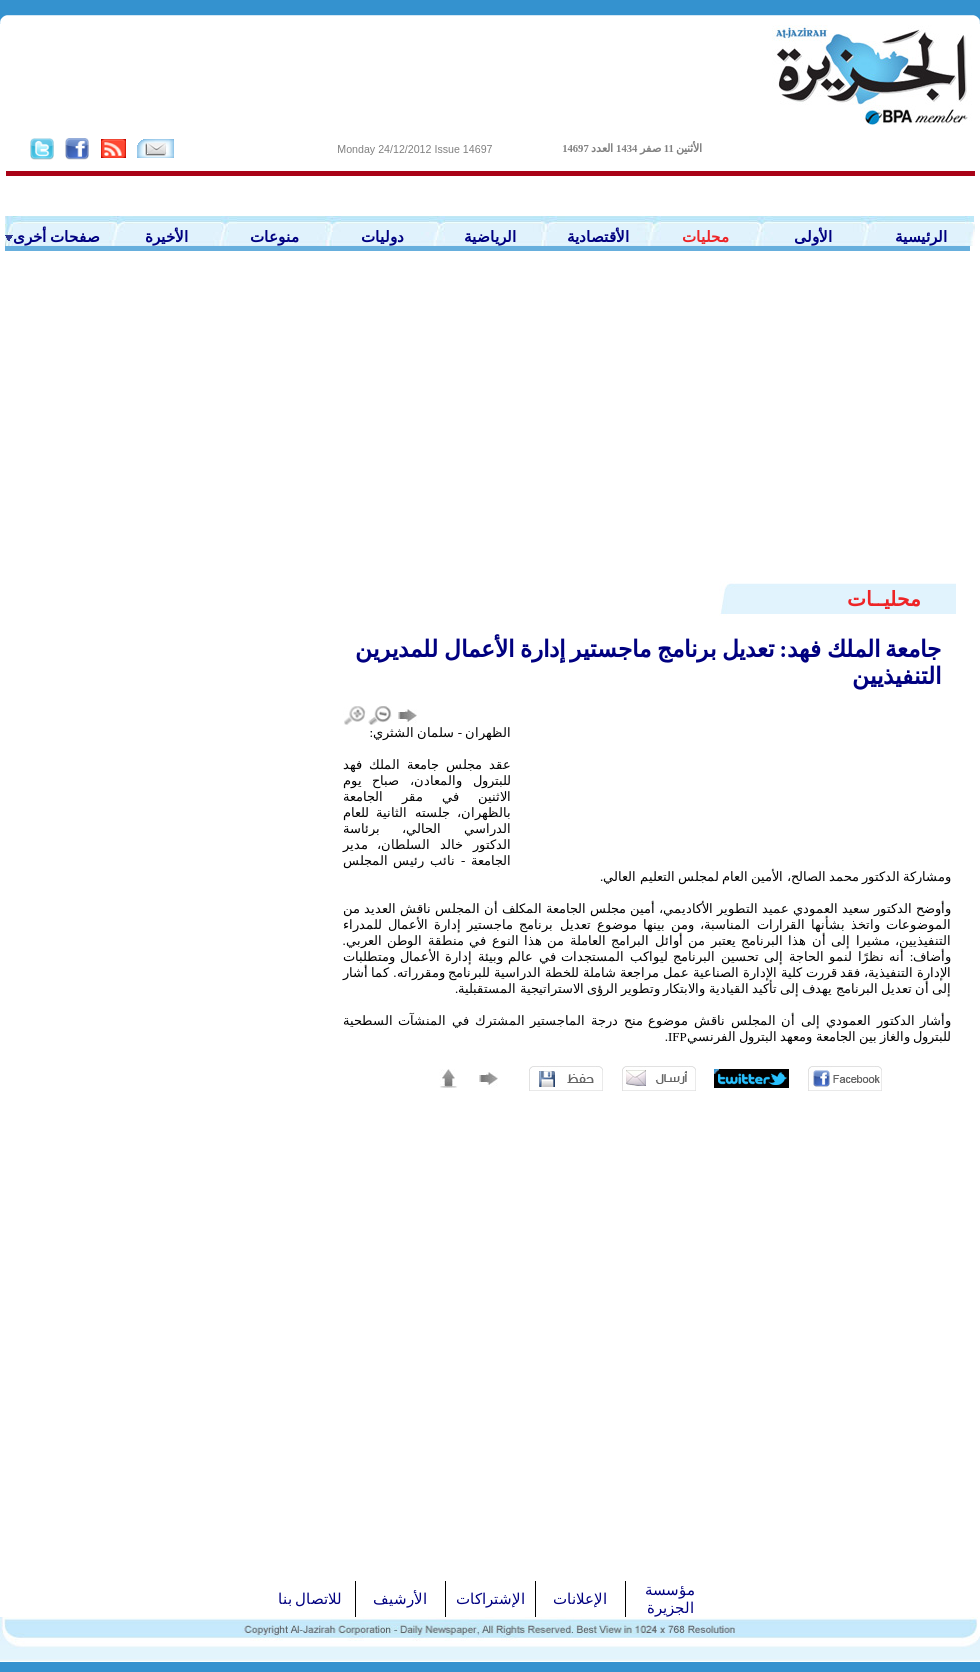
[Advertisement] (490, 431)
